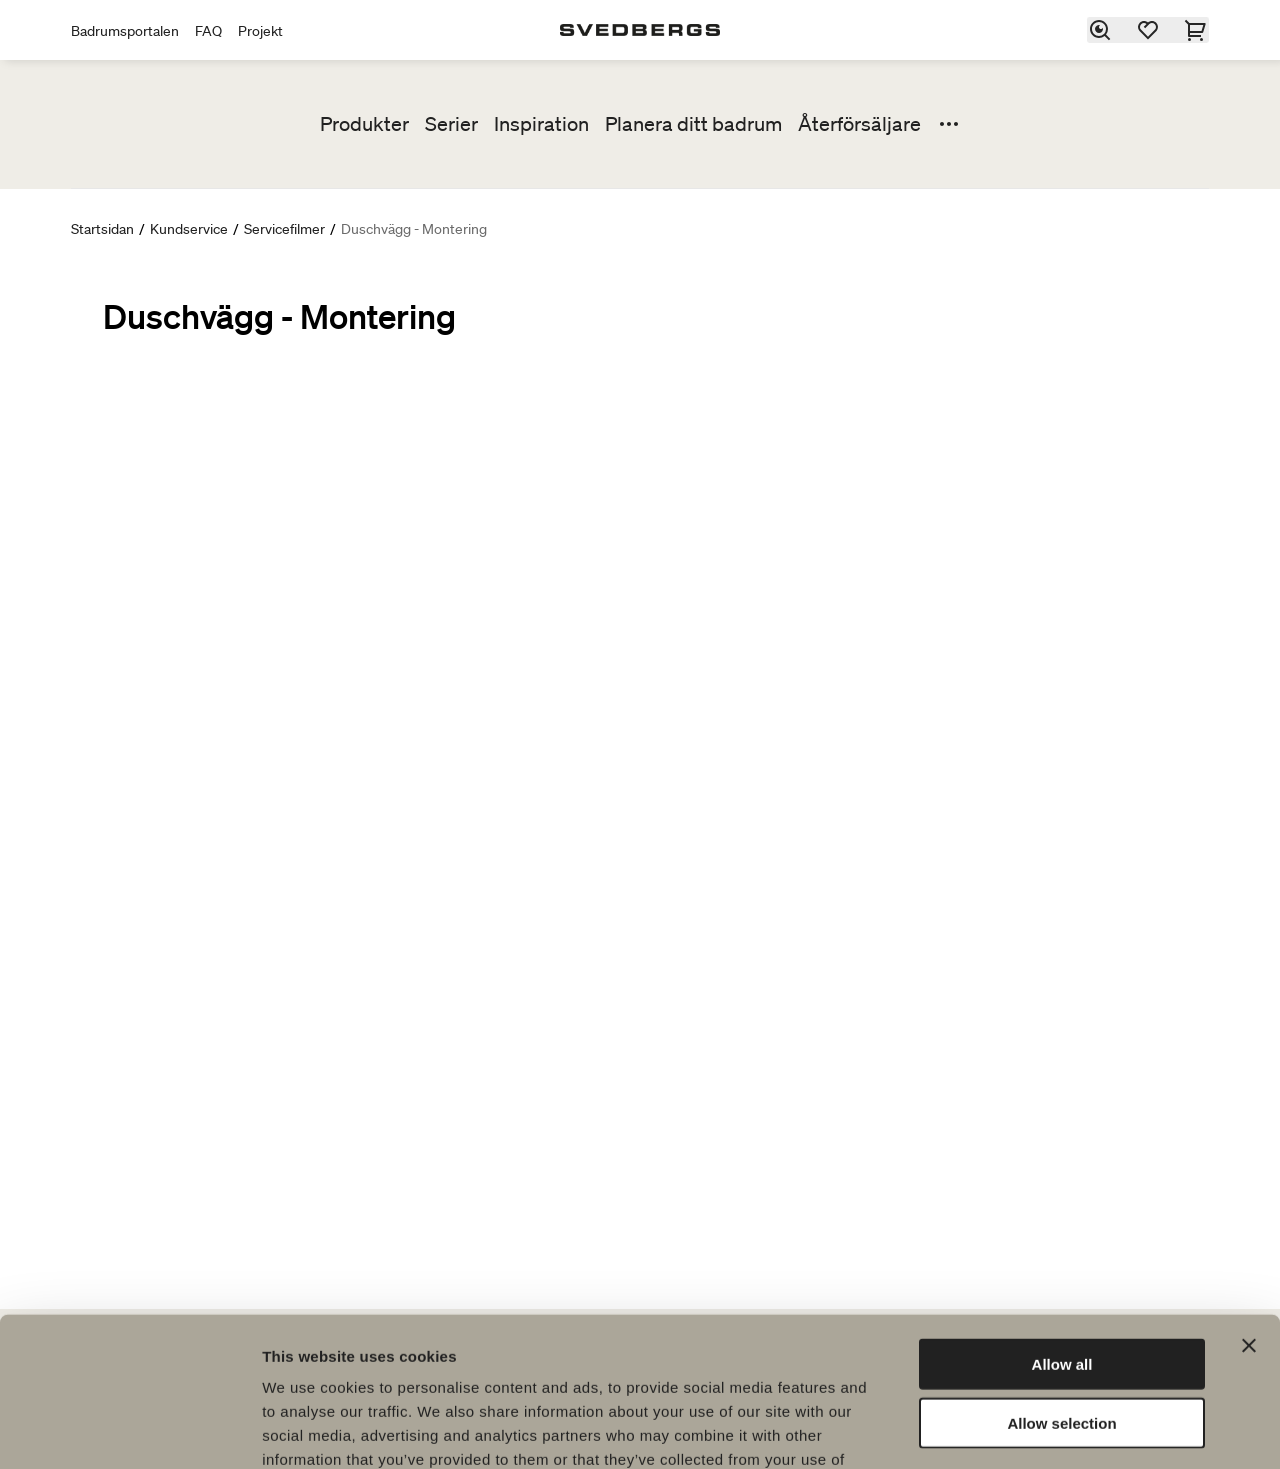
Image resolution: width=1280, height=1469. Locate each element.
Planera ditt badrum (693, 124)
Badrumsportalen (125, 31)
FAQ (208, 31)
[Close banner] (1249, 1211)
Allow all (1062, 1229)
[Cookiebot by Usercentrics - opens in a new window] (129, 1430)
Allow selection (1061, 1288)
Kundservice (189, 229)
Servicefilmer (284, 229)
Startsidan (102, 229)
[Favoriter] (1149, 30)
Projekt (260, 31)
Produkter (364, 124)
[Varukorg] (1197, 30)
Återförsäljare (859, 124)
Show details (1049, 1429)
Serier (451, 124)
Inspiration (541, 124)
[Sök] (1101, 30)
